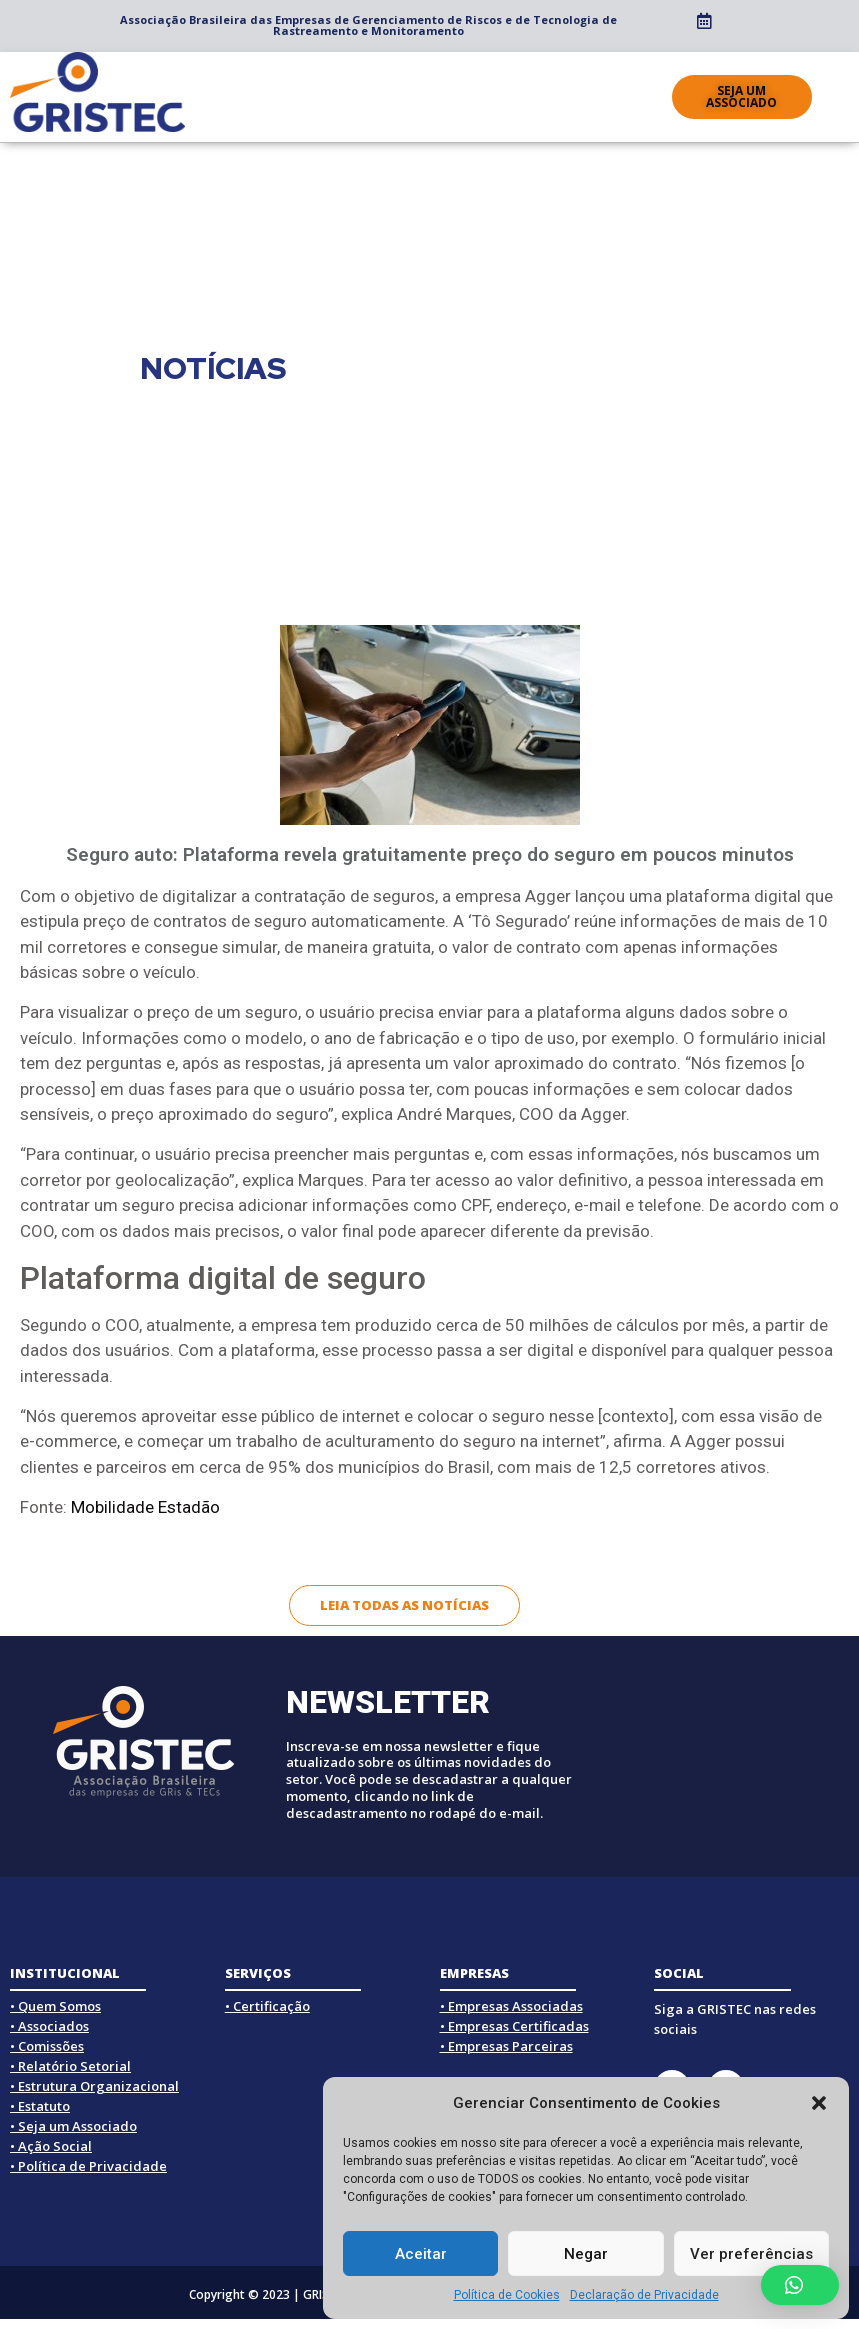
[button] (819, 2103)
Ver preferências (751, 2254)
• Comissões (47, 2046)
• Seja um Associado (73, 2126)
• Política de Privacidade (88, 2166)
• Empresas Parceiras (506, 2046)
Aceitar (421, 2254)
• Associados (49, 2026)
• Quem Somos (55, 2006)
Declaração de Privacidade (644, 2295)
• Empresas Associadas (511, 2006)
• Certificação (267, 2006)
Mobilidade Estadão (145, 1507)
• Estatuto (40, 2106)
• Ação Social (51, 2146)
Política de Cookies (507, 2295)
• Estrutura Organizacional (94, 2086)
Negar (586, 2254)
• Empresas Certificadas (514, 2026)
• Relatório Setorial (70, 2066)
